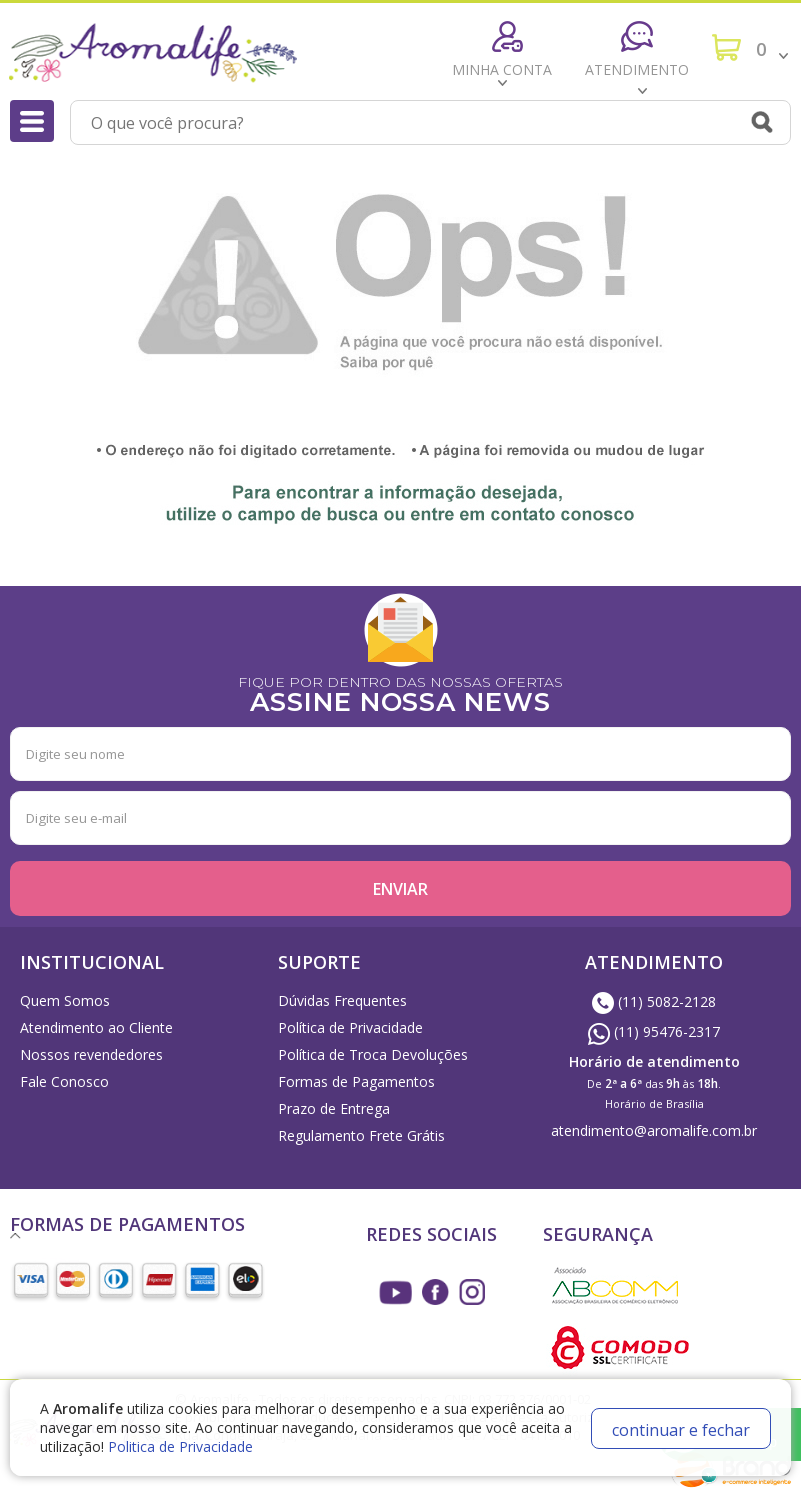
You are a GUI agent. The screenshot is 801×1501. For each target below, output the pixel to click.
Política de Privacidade (350, 1027)
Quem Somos (65, 1000)
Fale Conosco (64, 1081)
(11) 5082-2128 (654, 1001)
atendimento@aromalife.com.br (654, 1130)
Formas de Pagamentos (356, 1081)
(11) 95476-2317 (654, 1031)
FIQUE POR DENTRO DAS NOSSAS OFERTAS (400, 692)
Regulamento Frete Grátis (361, 1135)
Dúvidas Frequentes (342, 1000)
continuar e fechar (681, 1430)
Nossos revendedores (91, 1054)
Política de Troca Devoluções (373, 1054)
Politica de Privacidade (180, 1446)
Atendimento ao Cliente (96, 1027)
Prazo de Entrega (334, 1108)
